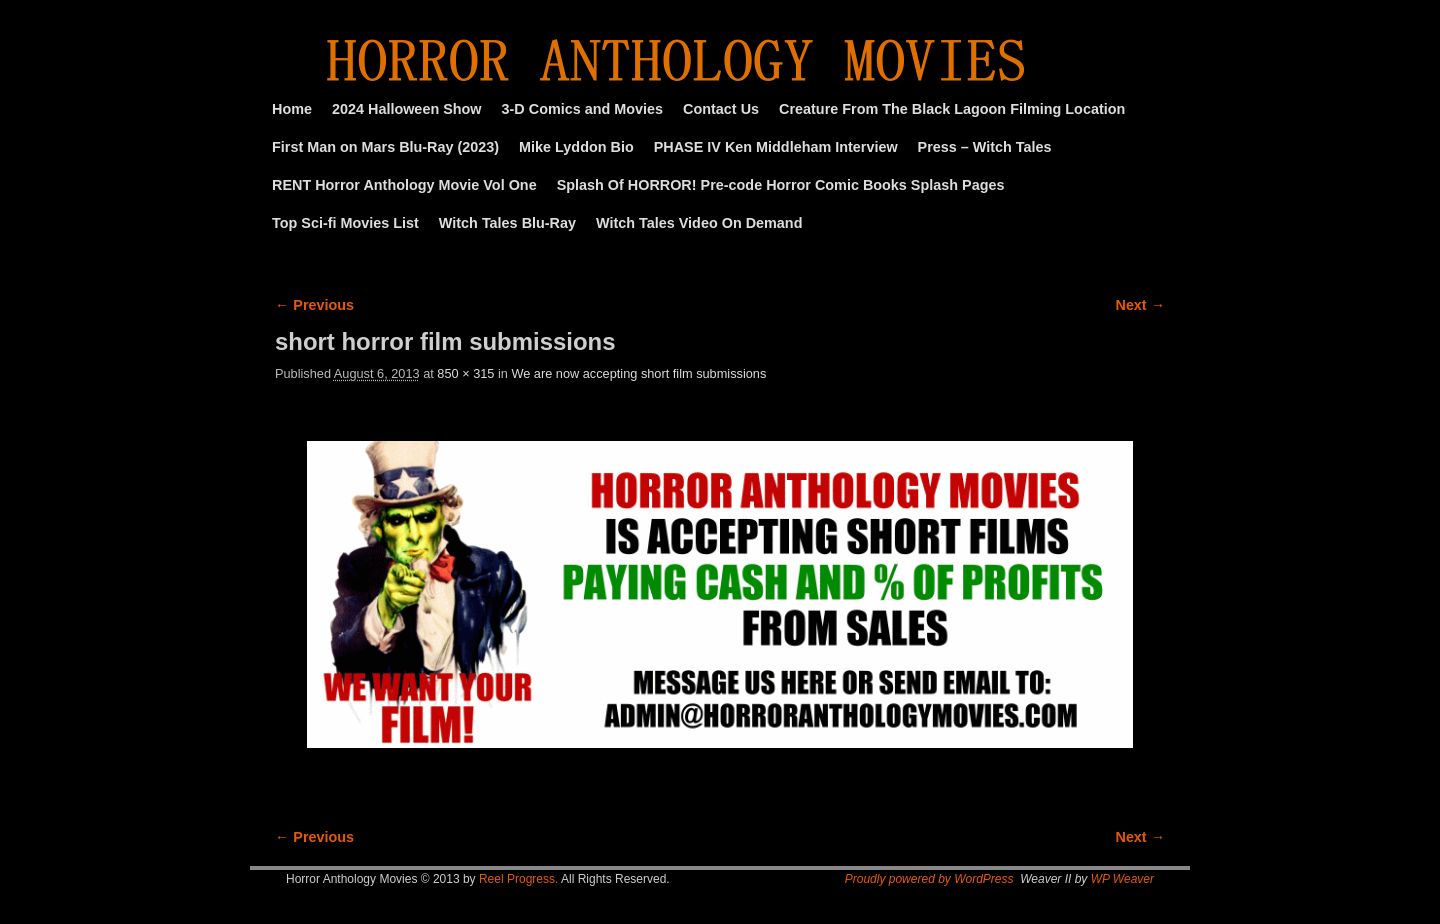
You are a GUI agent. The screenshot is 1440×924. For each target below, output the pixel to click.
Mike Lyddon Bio (576, 147)
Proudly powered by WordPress (929, 879)
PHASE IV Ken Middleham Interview (776, 147)
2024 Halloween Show (407, 109)
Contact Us (721, 109)
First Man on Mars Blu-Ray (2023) (385, 147)
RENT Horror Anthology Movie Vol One (404, 185)
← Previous (314, 305)
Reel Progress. (518, 879)
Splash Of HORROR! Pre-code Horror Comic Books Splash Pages (781, 185)
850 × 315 (465, 373)
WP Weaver (1122, 879)
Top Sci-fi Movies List (345, 223)
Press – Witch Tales (985, 147)
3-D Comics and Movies (583, 109)
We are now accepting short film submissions (638, 373)
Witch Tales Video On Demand (699, 223)
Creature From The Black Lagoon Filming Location (952, 109)
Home (292, 109)
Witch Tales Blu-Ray (507, 223)
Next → (1140, 305)
